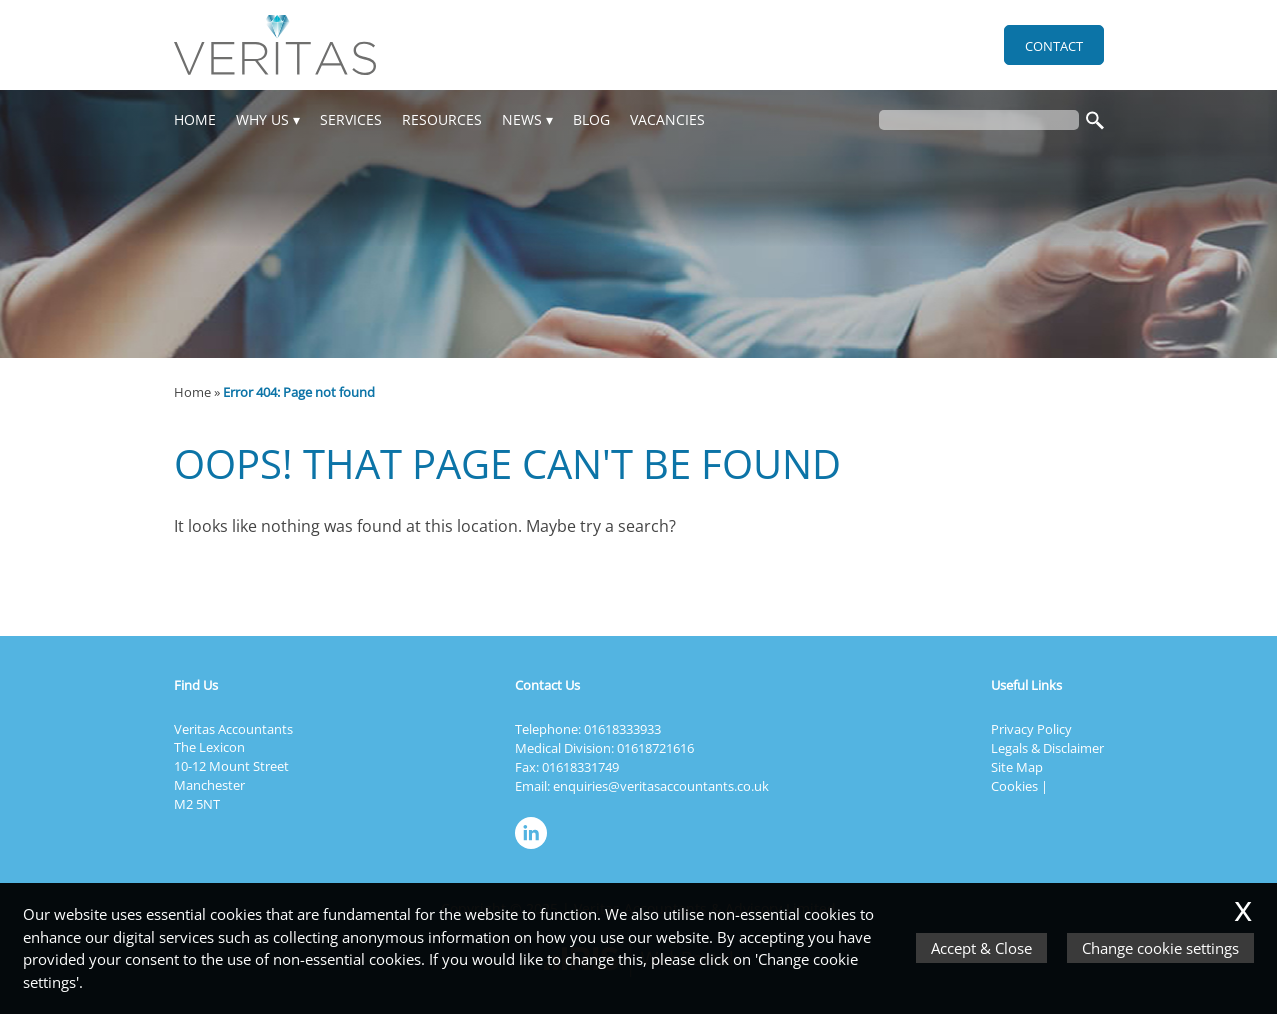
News (522, 119)
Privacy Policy (1031, 729)
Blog (591, 119)
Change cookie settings (1160, 948)
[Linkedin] (536, 850)
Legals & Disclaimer (1047, 748)
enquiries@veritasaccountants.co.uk (661, 786)
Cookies (1014, 786)
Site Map (1017, 767)
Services (351, 119)
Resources (442, 119)
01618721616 (655, 748)
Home (195, 119)
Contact (1054, 46)
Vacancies (667, 119)
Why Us (262, 119)
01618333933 (622, 729)
